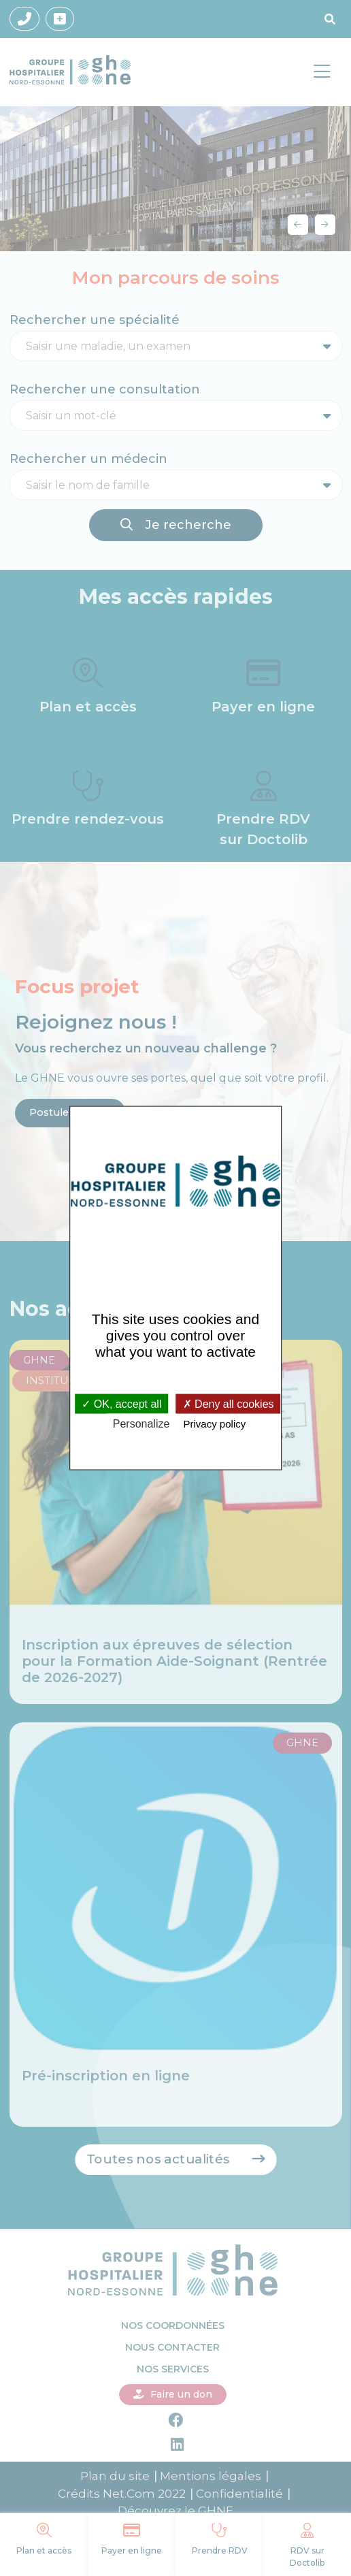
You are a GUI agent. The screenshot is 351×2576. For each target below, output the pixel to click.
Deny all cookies (228, 1403)
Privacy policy (215, 1423)
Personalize (141, 1423)
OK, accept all (121, 1403)
